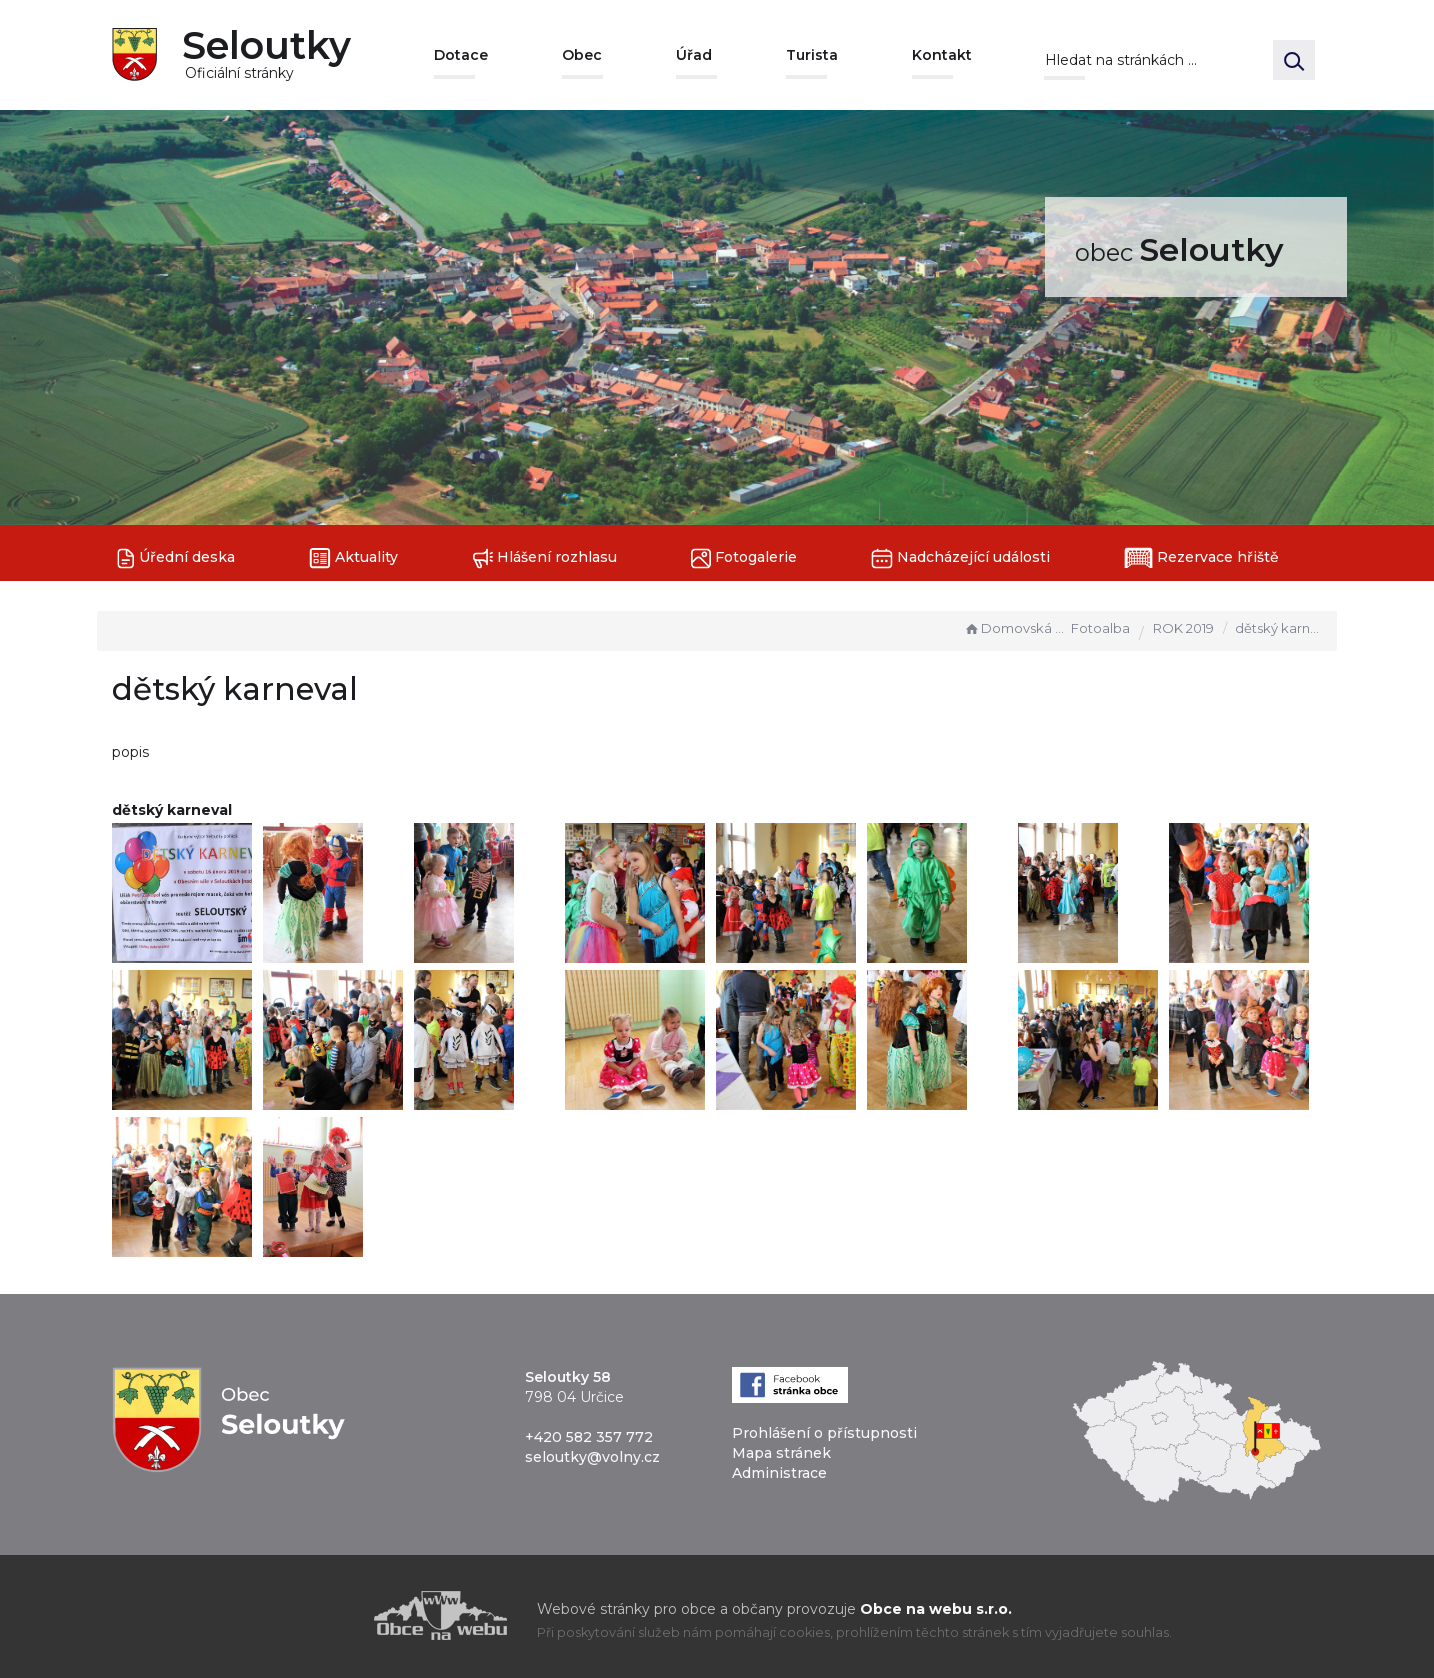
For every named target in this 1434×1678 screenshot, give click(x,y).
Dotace (461, 55)
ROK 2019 (1183, 628)
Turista (812, 55)
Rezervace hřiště (1201, 558)
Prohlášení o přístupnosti (824, 1433)
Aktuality (353, 558)
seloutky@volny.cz (592, 1457)
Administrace (779, 1473)
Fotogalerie (744, 558)
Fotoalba (1100, 628)
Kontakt (942, 55)
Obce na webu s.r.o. (936, 1609)
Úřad (694, 55)
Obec (582, 55)
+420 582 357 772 (589, 1437)
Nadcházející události (960, 558)
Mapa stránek (781, 1453)
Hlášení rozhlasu (544, 558)
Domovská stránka (1015, 628)
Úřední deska (176, 558)
